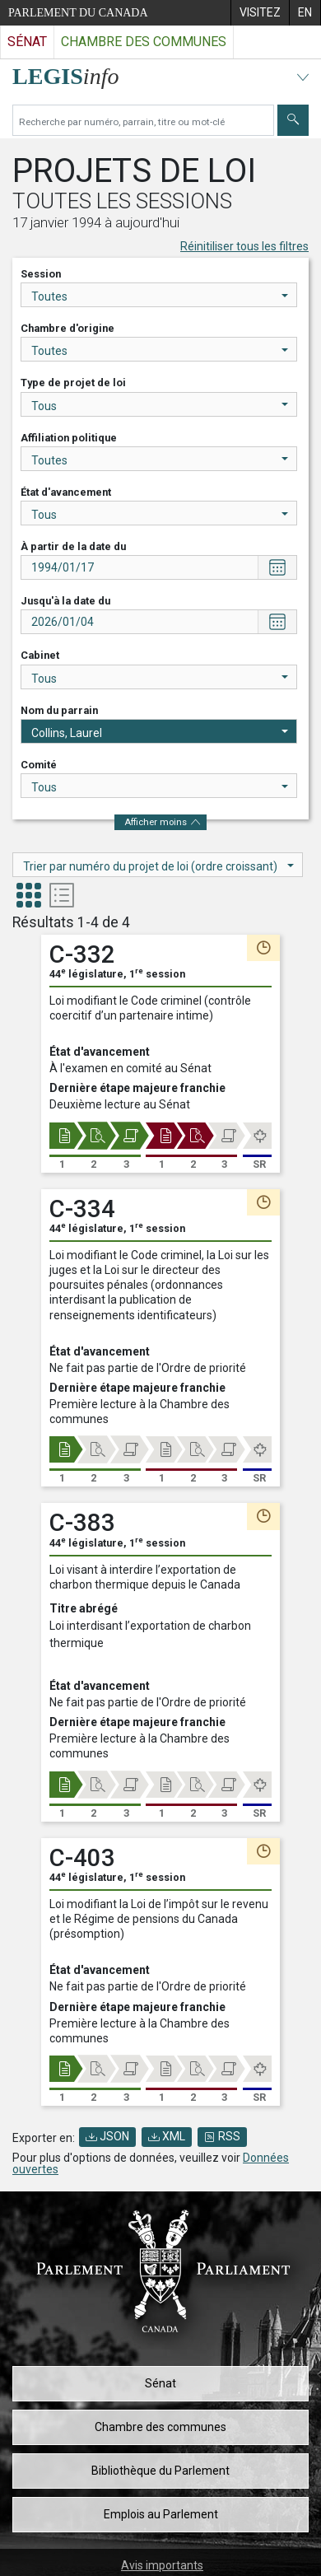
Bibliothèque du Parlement (160, 2470)
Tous (159, 406)
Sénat (160, 2383)
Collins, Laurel (159, 733)
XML (166, 2136)
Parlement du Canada (78, 13)
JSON (107, 2136)
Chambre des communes (160, 2427)
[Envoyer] (293, 120)
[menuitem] (259, 13)
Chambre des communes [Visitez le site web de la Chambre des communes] (143, 41)
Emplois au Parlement (161, 2514)
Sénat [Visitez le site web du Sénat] (27, 41)
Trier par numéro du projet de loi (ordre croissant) (158, 866)
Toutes (159, 296)
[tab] (28, 897)
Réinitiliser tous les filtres (244, 246)
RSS (222, 2136)
